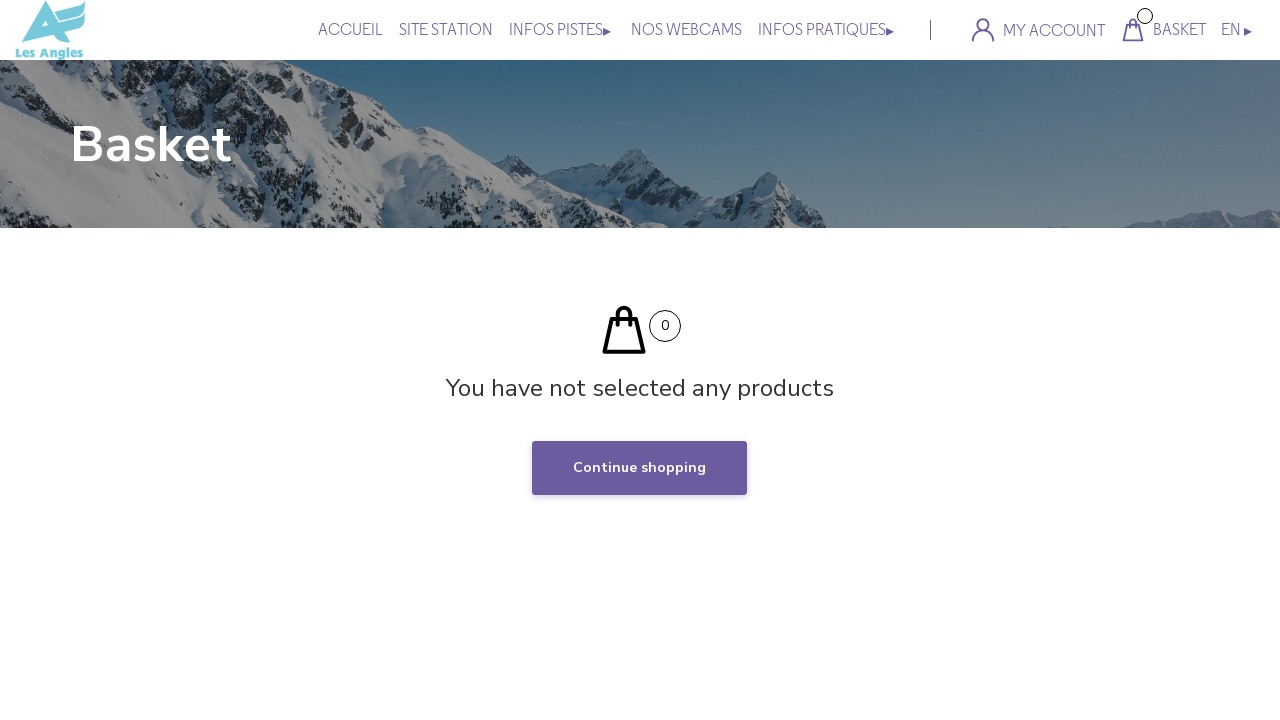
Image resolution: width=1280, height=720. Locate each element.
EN (1236, 29)
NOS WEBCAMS (686, 29)
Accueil (350, 29)
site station (446, 29)
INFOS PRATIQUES (826, 29)
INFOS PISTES (560, 29)
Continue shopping (639, 467)
